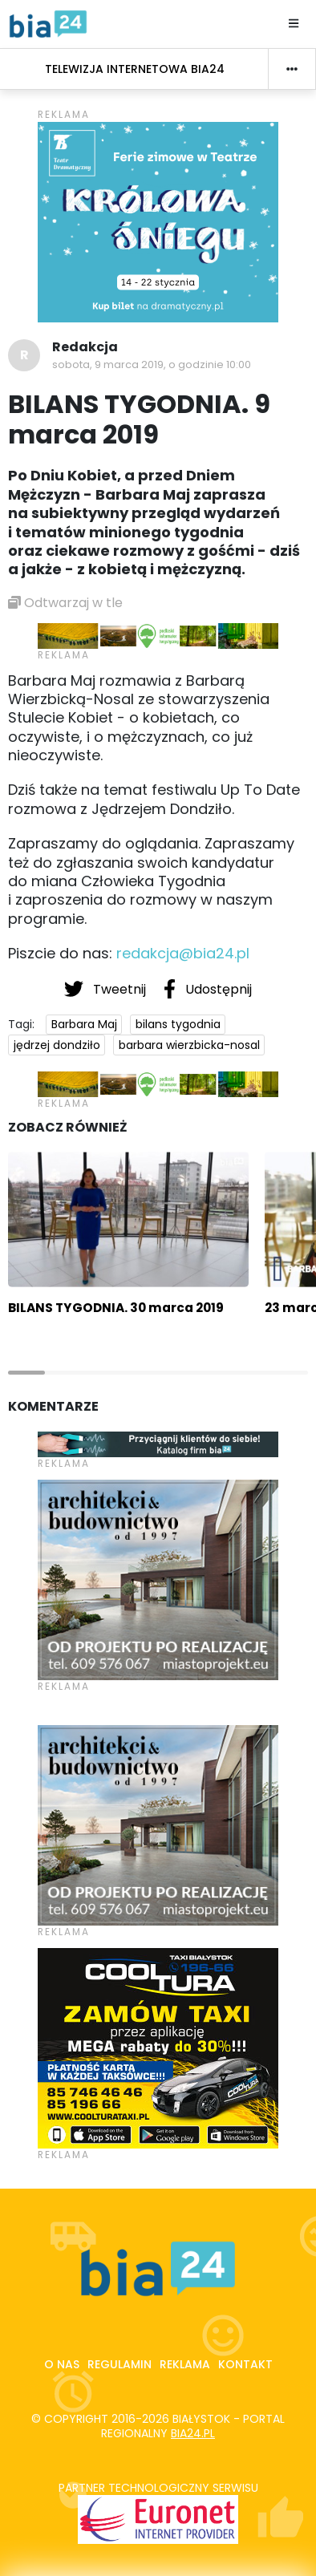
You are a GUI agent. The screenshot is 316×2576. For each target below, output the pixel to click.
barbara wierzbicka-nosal (189, 1045)
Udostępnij (208, 988)
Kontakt (245, 2364)
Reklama (185, 2364)
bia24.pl (193, 2433)
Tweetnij (106, 988)
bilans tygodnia (178, 1024)
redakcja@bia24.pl (182, 953)
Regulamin (119, 2364)
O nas (61, 2364)
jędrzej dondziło (57, 1045)
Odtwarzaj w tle (65, 602)
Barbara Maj (84, 1024)
